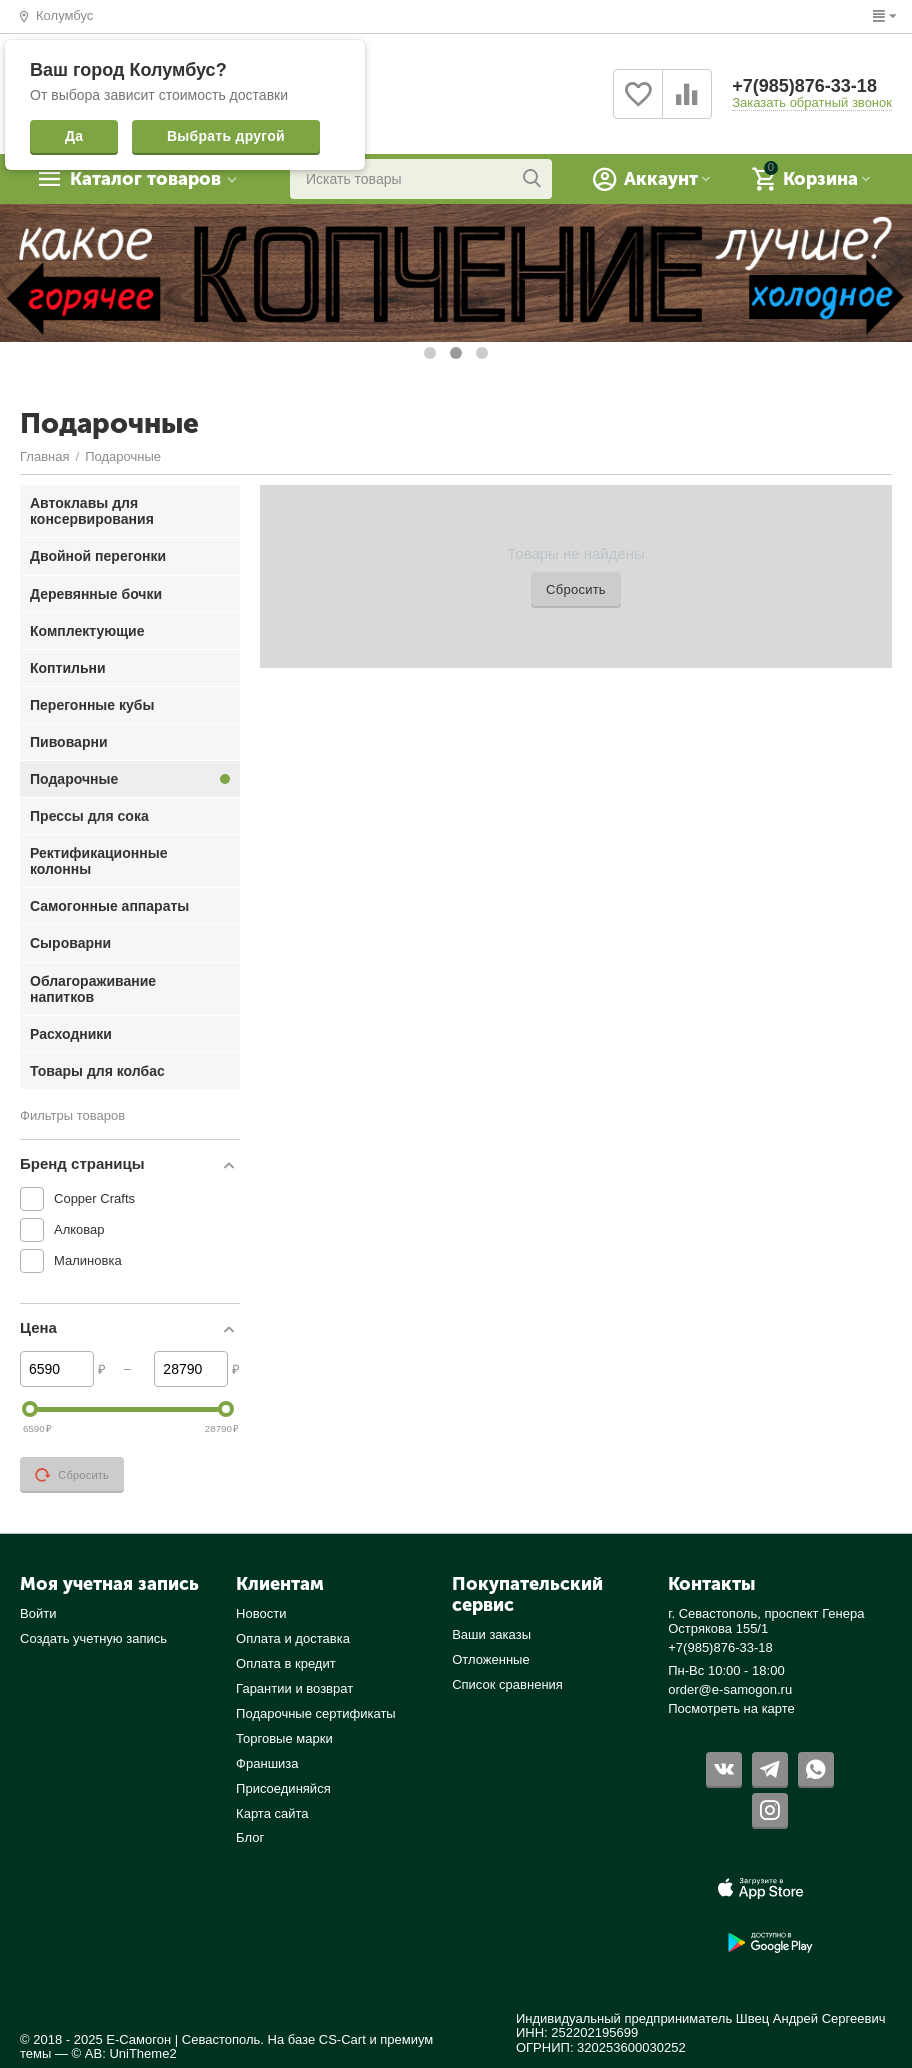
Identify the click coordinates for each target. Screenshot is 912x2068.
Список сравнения (507, 1684)
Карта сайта (272, 1813)
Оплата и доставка (293, 1638)
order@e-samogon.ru (730, 1689)
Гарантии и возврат (294, 1688)
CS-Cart (342, 2039)
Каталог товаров (145, 179)
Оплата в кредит (286, 1663)
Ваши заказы (491, 1634)
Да (74, 136)
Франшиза (267, 1763)
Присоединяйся (283, 1788)
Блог (250, 1837)
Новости (261, 1613)
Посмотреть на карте (731, 1708)
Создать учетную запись (93, 1638)
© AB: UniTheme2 (124, 2053)
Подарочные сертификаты (316, 1713)
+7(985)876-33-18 (804, 86)
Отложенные (491, 1659)
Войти (38, 1613)
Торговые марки (284, 1738)
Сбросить (576, 589)
